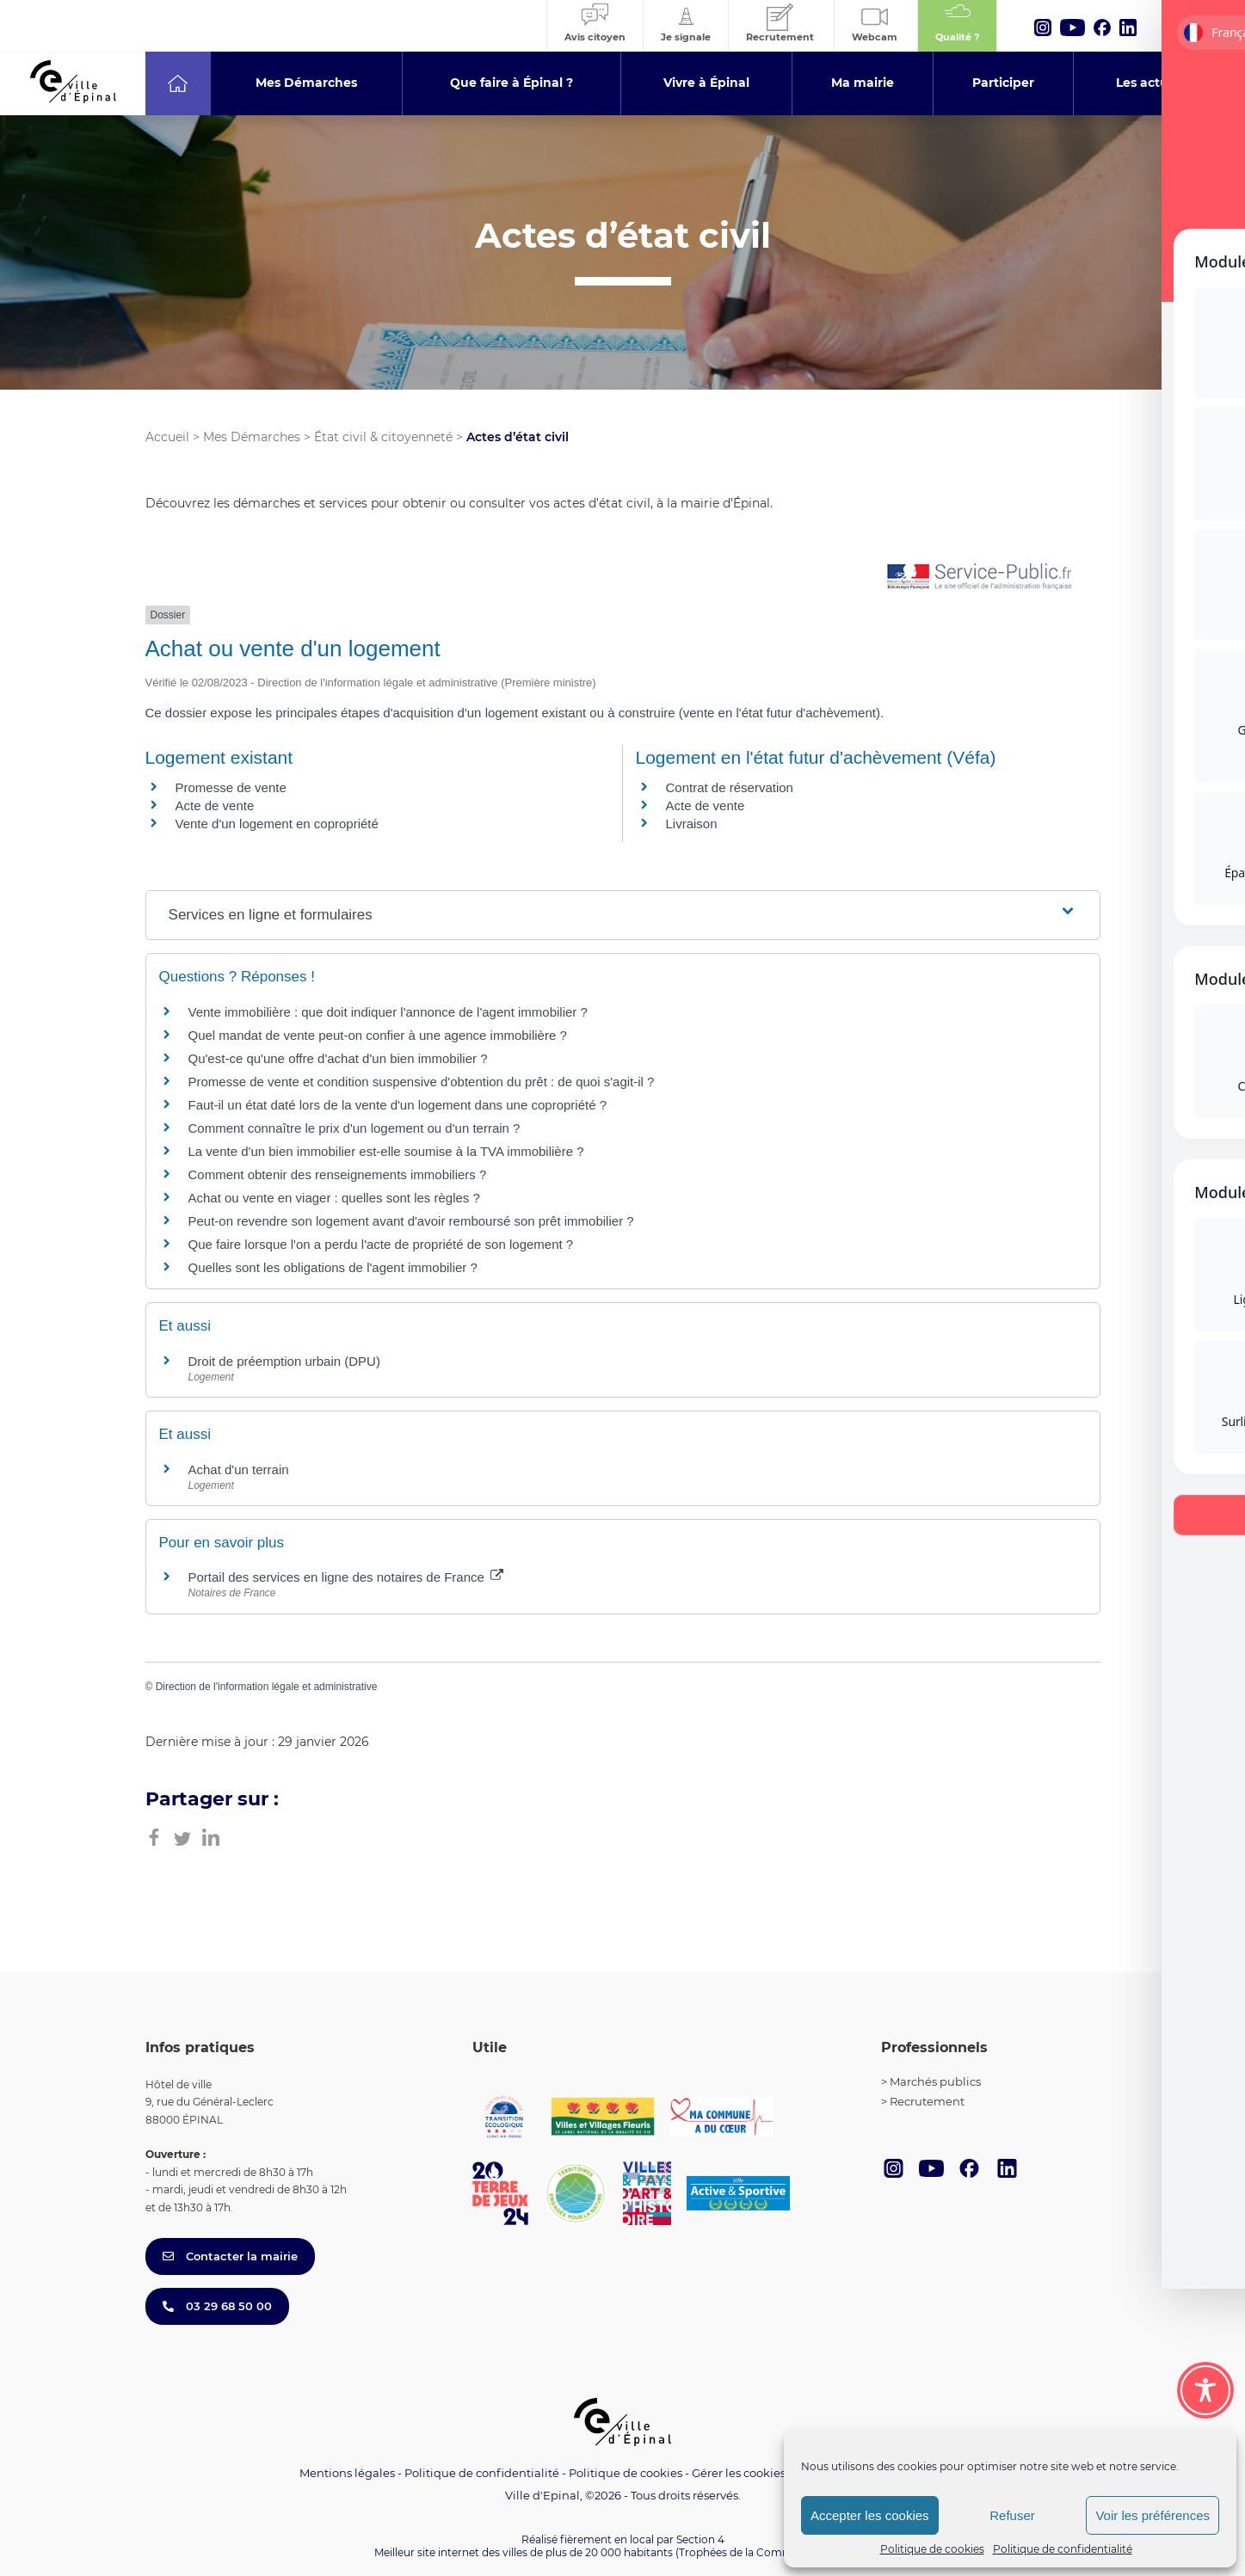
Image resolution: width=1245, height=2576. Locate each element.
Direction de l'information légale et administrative (267, 1687)
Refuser (1012, 2515)
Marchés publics (935, 2081)
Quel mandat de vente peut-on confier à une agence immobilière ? (377, 1035)
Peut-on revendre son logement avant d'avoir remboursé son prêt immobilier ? (411, 1221)
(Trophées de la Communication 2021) (773, 2552)
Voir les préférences (1152, 2515)
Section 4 (700, 2539)
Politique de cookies (932, 2548)
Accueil (167, 437)
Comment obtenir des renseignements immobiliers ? (337, 1174)
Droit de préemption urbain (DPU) (284, 1361)
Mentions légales (347, 2473)
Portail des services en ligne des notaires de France (346, 1577)
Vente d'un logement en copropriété (277, 823)
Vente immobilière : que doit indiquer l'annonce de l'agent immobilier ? (388, 1012)
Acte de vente (215, 805)
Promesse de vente (231, 787)
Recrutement (927, 2101)
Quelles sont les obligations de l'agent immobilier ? (333, 1267)
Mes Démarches (251, 437)
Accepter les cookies (869, 2515)
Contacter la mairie (230, 2256)
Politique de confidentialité (1062, 2548)
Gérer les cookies (739, 2473)
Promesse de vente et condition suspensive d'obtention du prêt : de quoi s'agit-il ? (421, 1081)
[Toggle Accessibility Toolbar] (1205, 2390)
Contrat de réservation (729, 787)
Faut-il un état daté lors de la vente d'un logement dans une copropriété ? (397, 1104)
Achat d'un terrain (238, 1469)
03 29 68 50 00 (217, 2306)
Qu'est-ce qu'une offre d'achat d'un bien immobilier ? (338, 1058)
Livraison (692, 823)
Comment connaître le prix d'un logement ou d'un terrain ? (354, 1128)
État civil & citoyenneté (383, 437)
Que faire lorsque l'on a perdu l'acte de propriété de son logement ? (381, 1244)
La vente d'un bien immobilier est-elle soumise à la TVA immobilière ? (386, 1151)
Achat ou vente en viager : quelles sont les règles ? (334, 1197)
